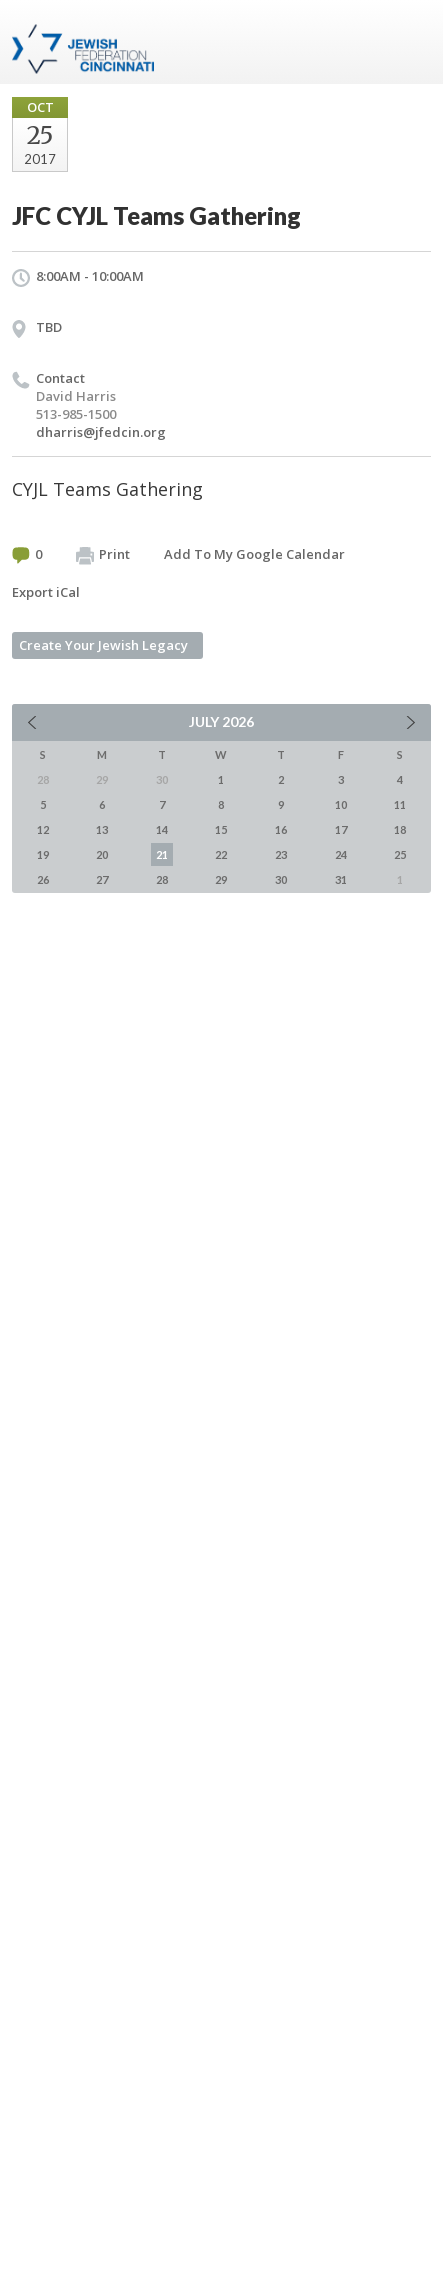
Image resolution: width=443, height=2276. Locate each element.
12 (43, 829)
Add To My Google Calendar (254, 554)
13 (102, 829)
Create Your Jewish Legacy (103, 645)
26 (43, 879)
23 (281, 854)
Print (103, 555)
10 (341, 804)
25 (400, 854)
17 (341, 829)
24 (341, 854)
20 (102, 854)
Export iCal (46, 592)
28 (162, 879)
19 (43, 854)
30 (281, 879)
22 (221, 854)
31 (341, 879)
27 (102, 879)
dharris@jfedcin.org (101, 432)
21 (162, 854)
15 (221, 829)
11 (400, 804)
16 (281, 829)
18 (400, 829)
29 (221, 879)
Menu (408, 42)
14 (162, 829)
